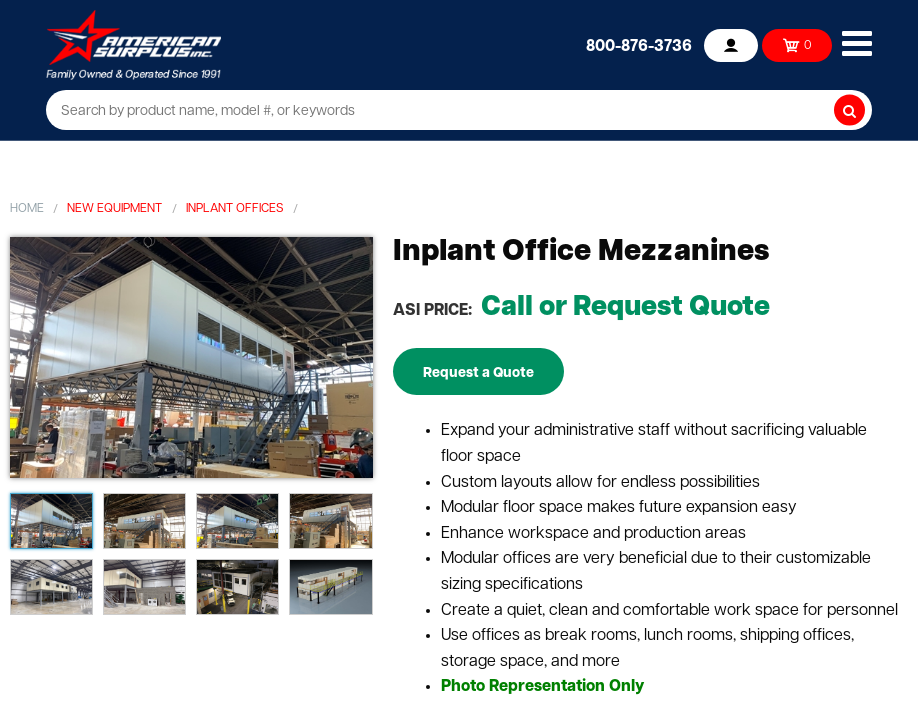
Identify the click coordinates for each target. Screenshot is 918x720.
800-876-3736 (639, 47)
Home (27, 209)
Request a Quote (478, 373)
